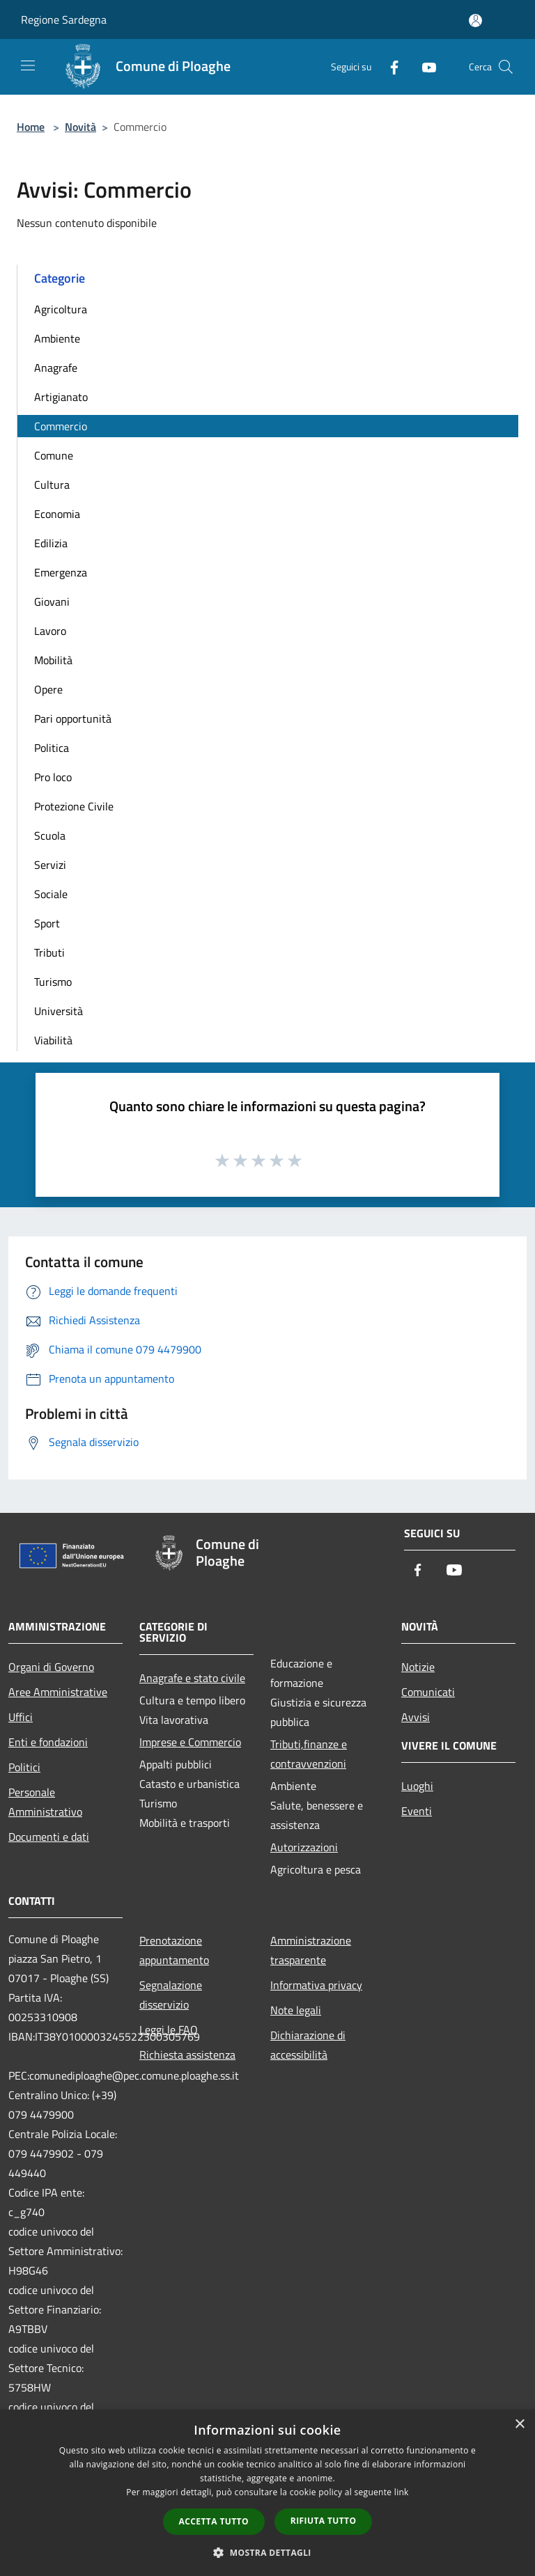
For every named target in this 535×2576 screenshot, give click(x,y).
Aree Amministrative (57, 1691)
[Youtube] (423, 66)
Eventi (416, 1811)
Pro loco (53, 777)
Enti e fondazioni (48, 1742)
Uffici (20, 1717)
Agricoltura (60, 309)
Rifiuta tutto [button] (323, 2521)
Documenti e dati (48, 1836)
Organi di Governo (51, 1666)
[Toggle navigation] (28, 65)
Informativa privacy (316, 1985)
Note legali (295, 2010)
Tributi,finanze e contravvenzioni (308, 1754)
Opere (48, 689)
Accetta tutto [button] (214, 2521)
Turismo (53, 981)
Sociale (51, 894)
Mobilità (53, 660)
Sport (47, 923)
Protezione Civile (74, 806)
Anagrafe (55, 367)
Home (31, 126)
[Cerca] (505, 66)
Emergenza (60, 572)
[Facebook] (389, 66)
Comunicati (428, 1691)
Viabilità (53, 1040)
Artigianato (61, 396)
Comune (53, 455)
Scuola (49, 835)
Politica (51, 747)
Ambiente (57, 338)
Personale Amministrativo (45, 1802)
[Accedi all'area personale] (475, 20)
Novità (80, 126)
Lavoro (50, 630)
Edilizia (51, 543)
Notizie (418, 1666)
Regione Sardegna (64, 19)
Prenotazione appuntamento (174, 1950)
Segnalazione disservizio (170, 1995)
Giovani (52, 601)
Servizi (50, 864)
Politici (24, 1767)
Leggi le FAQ (168, 2029)
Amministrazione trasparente (310, 1950)
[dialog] (267, 2493)
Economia (57, 513)
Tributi (49, 952)
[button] (267, 2552)
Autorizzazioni (304, 1847)
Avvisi (415, 1717)
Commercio (60, 426)
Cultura (52, 484)
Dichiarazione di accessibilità (308, 2045)
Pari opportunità (72, 718)
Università (58, 1011)
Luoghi (417, 1785)
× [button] (519, 2424)
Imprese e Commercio (190, 1742)
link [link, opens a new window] (401, 2492)
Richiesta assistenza (187, 2054)
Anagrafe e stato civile (192, 1678)
